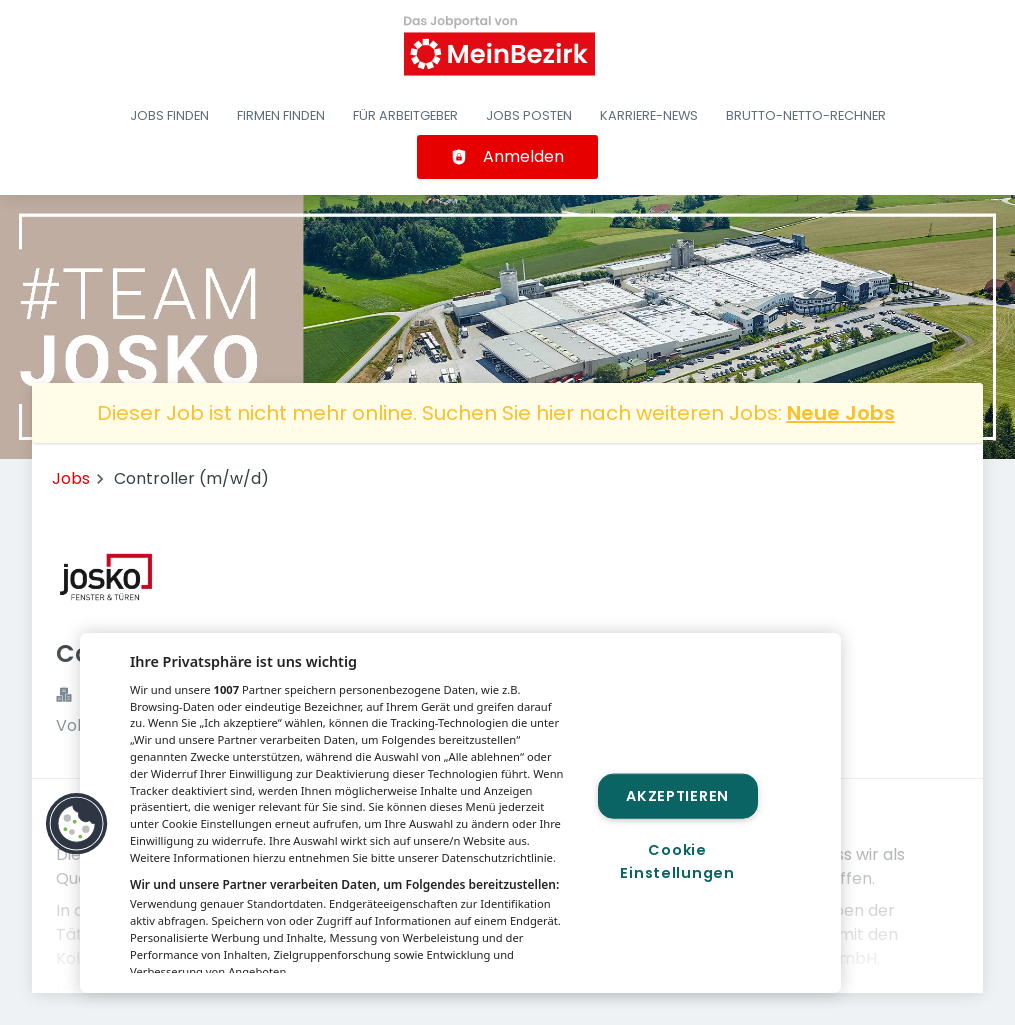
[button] (77, 824)
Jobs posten (529, 115)
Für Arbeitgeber (405, 115)
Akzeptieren (677, 796)
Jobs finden (169, 115)
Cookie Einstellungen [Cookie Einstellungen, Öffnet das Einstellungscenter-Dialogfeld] (677, 861)
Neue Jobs (841, 413)
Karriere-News (649, 115)
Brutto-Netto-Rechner (806, 115)
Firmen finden (281, 115)
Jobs (71, 478)
